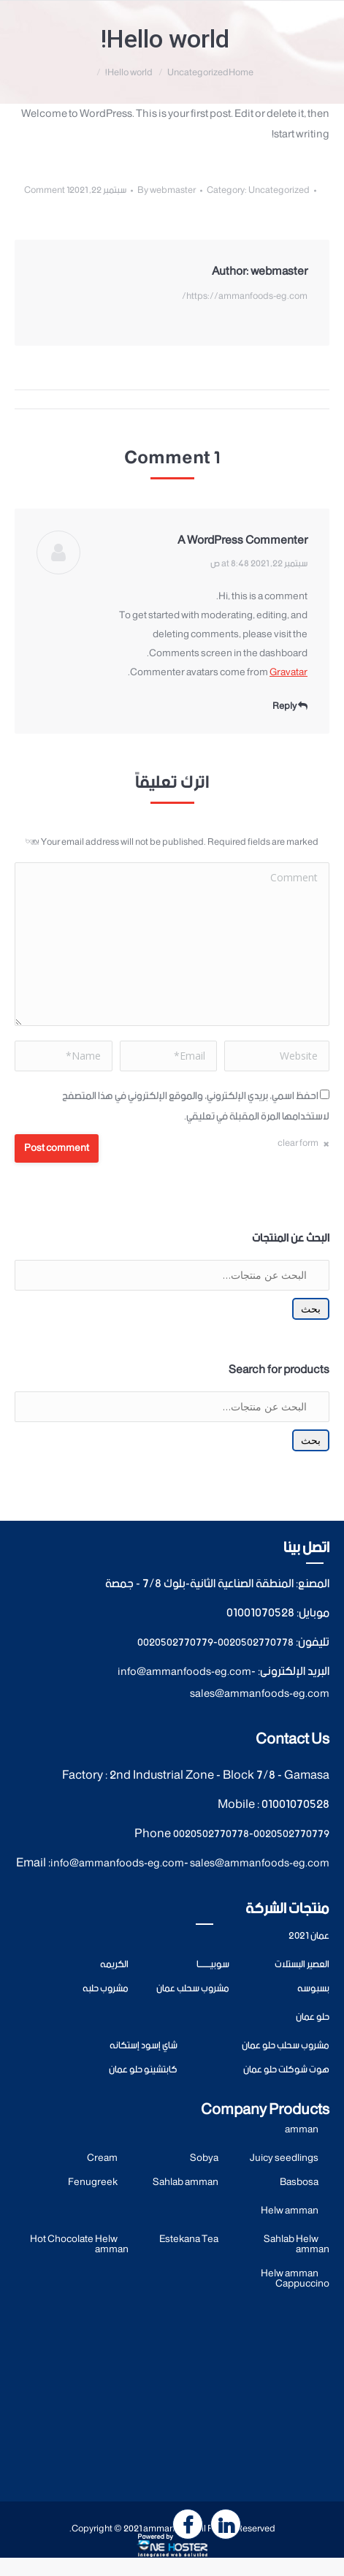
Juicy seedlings (284, 2158)
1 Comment (46, 190)
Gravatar (288, 673)
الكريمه (114, 1965)
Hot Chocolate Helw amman (79, 2244)
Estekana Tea (188, 2239)
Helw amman (289, 2211)
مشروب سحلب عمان (192, 1989)
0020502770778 (256, 1643)
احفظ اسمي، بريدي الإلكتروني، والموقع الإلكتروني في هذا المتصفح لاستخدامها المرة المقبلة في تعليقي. (195, 1106)
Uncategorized (198, 72)
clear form (298, 1143)
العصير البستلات (302, 1965)
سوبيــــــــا (212, 1965)
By (166, 190)
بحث (311, 1309)
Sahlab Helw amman (296, 2244)
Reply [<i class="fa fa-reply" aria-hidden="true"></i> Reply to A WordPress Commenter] (289, 706)
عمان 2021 (308, 1936)
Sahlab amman (185, 2182)
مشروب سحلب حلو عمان (285, 2046)
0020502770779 (175, 1643)
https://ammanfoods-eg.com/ (244, 296)
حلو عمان (312, 2017)
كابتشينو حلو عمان (143, 2070)
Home (241, 72)
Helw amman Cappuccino (295, 2279)
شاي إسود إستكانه (143, 2046)
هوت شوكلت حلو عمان (286, 2070)
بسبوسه (313, 1989)
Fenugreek (93, 2182)
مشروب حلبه (106, 1989)
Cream (102, 2158)
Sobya (204, 2158)
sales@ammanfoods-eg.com (259, 1694)
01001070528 (260, 1613)
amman (301, 2130)
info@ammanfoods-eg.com (184, 1672)
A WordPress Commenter (242, 540)
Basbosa (299, 2182)
